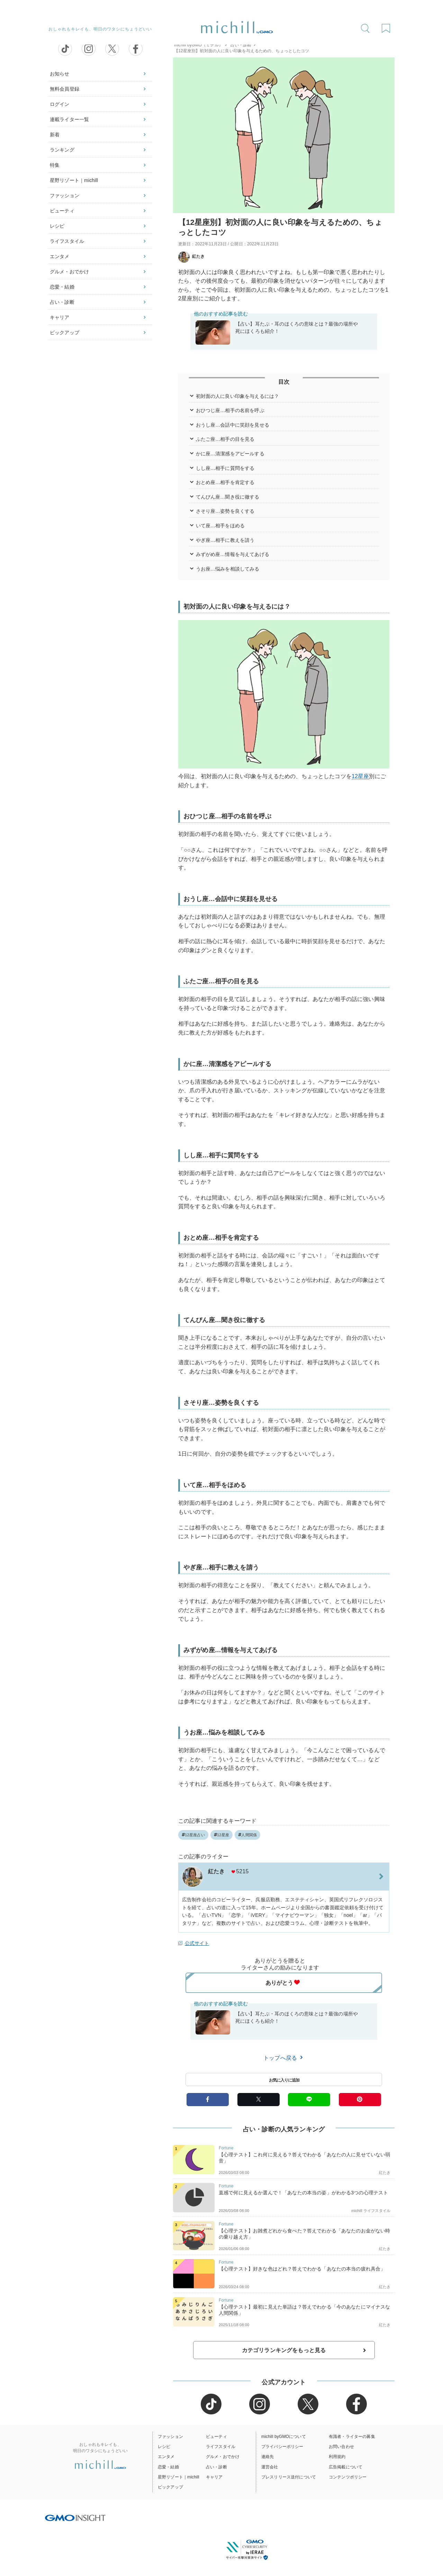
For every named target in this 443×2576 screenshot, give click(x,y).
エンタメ (60, 256)
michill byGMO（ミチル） (198, 45)
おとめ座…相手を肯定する (225, 482)
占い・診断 (62, 302)
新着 (55, 134)
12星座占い (193, 1835)
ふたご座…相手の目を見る (225, 439)
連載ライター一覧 (69, 119)
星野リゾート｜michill (74, 180)
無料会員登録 (64, 89)
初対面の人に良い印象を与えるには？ (237, 396)
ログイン (60, 104)
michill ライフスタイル (370, 2211)
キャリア (60, 317)
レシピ (57, 226)
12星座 (360, 776)
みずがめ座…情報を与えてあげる (232, 554)
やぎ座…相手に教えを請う (225, 540)
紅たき (191, 256)
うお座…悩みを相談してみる (228, 569)
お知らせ (60, 73)
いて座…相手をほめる (220, 525)
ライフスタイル (67, 241)
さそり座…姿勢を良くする (225, 511)
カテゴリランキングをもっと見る (284, 2350)
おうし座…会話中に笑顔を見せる (232, 425)
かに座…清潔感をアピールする (230, 453)
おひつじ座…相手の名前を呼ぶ (230, 410)
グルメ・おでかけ (69, 271)
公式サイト (197, 1943)
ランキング (62, 150)
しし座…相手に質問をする (225, 468)
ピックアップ (64, 332)
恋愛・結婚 (62, 287)
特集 (55, 165)
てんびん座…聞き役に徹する (228, 497)
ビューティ (62, 210)
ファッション (64, 195)
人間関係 (247, 1835)
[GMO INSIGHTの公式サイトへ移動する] (75, 2517)
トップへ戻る (283, 2058)
